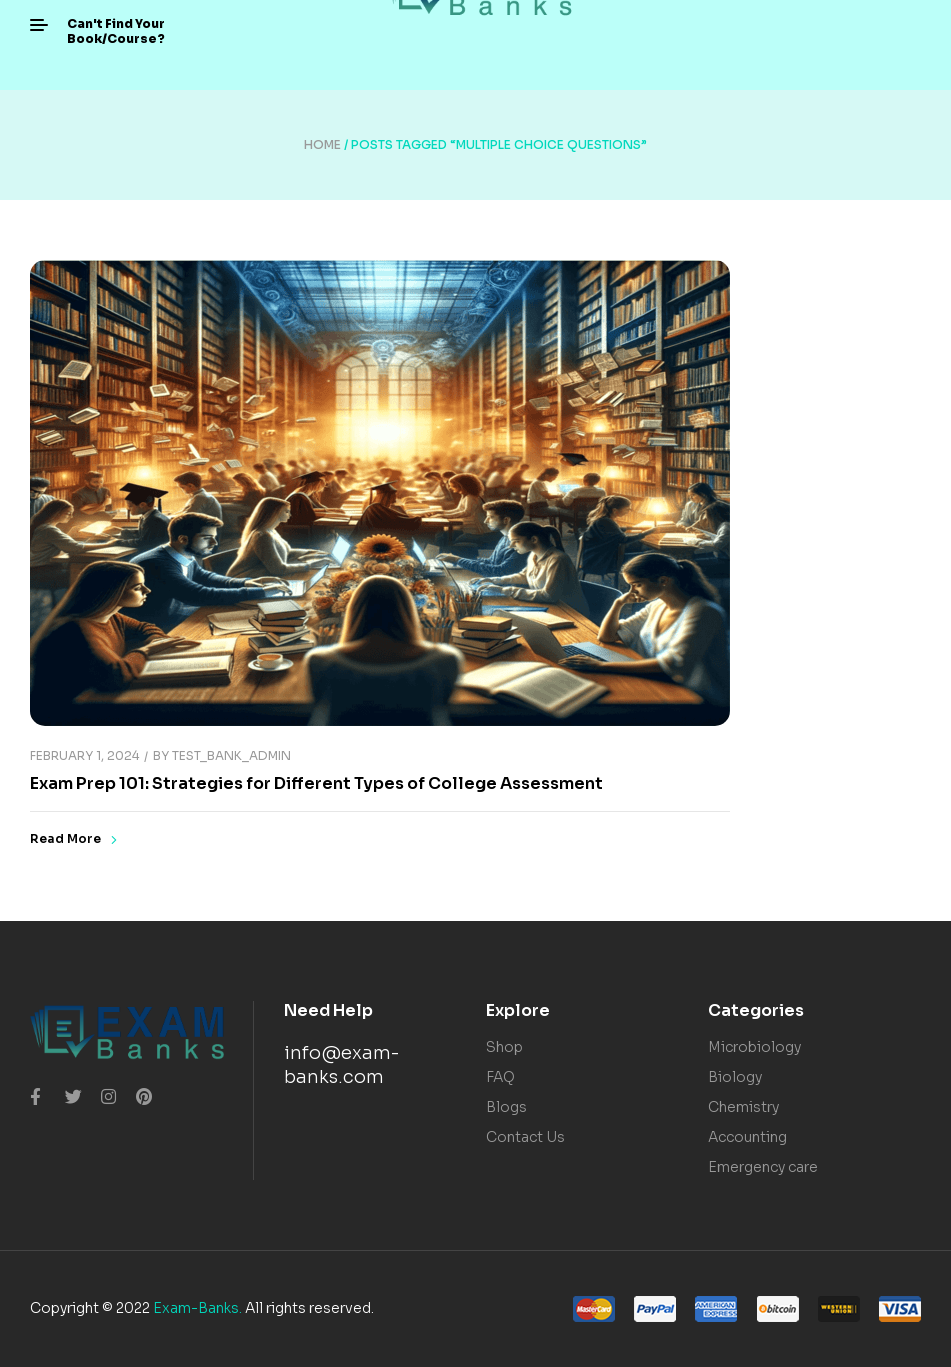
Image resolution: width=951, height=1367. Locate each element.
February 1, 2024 (84, 755)
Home (322, 144)
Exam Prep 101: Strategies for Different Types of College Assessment (316, 783)
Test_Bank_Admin (231, 755)
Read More (73, 839)
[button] (116, 31)
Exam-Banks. (197, 1308)
